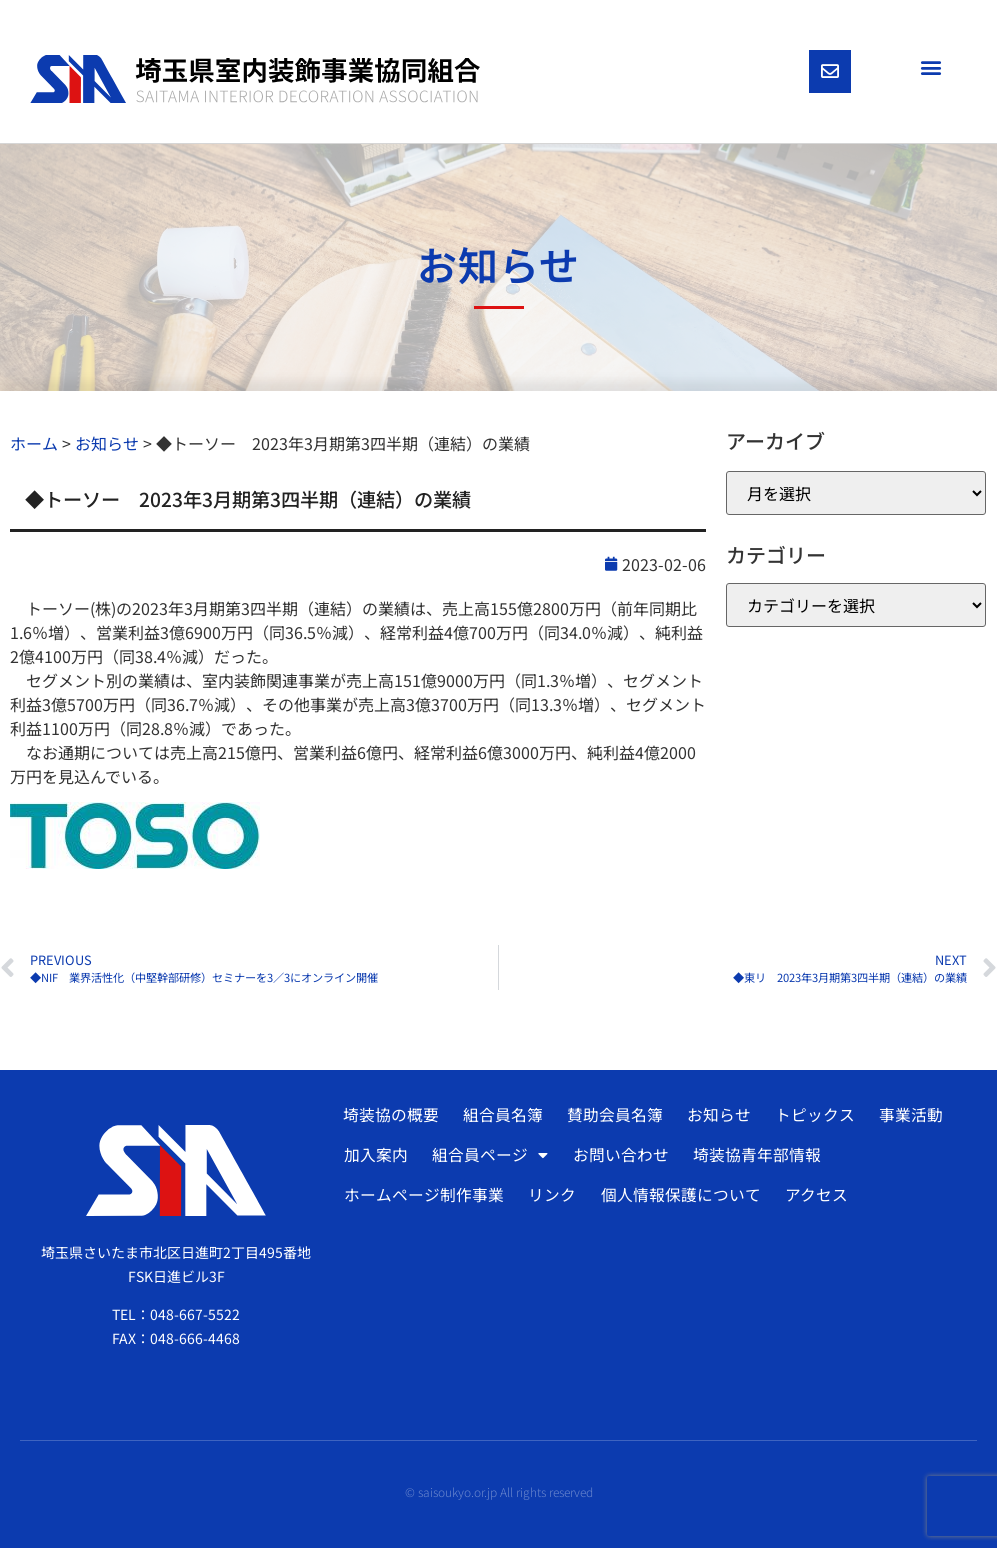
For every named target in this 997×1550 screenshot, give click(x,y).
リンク (551, 1198)
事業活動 (905, 1118)
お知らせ (715, 1118)
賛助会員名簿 (612, 1118)
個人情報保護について (678, 1198)
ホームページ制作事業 (424, 1198)
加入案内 (376, 1158)
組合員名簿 (501, 1118)
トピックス (810, 1118)
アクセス (812, 1198)
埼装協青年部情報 (753, 1158)
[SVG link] (255, 80)
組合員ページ (489, 1158)
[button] (930, 66)
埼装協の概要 (390, 1118)
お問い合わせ (618, 1158)
